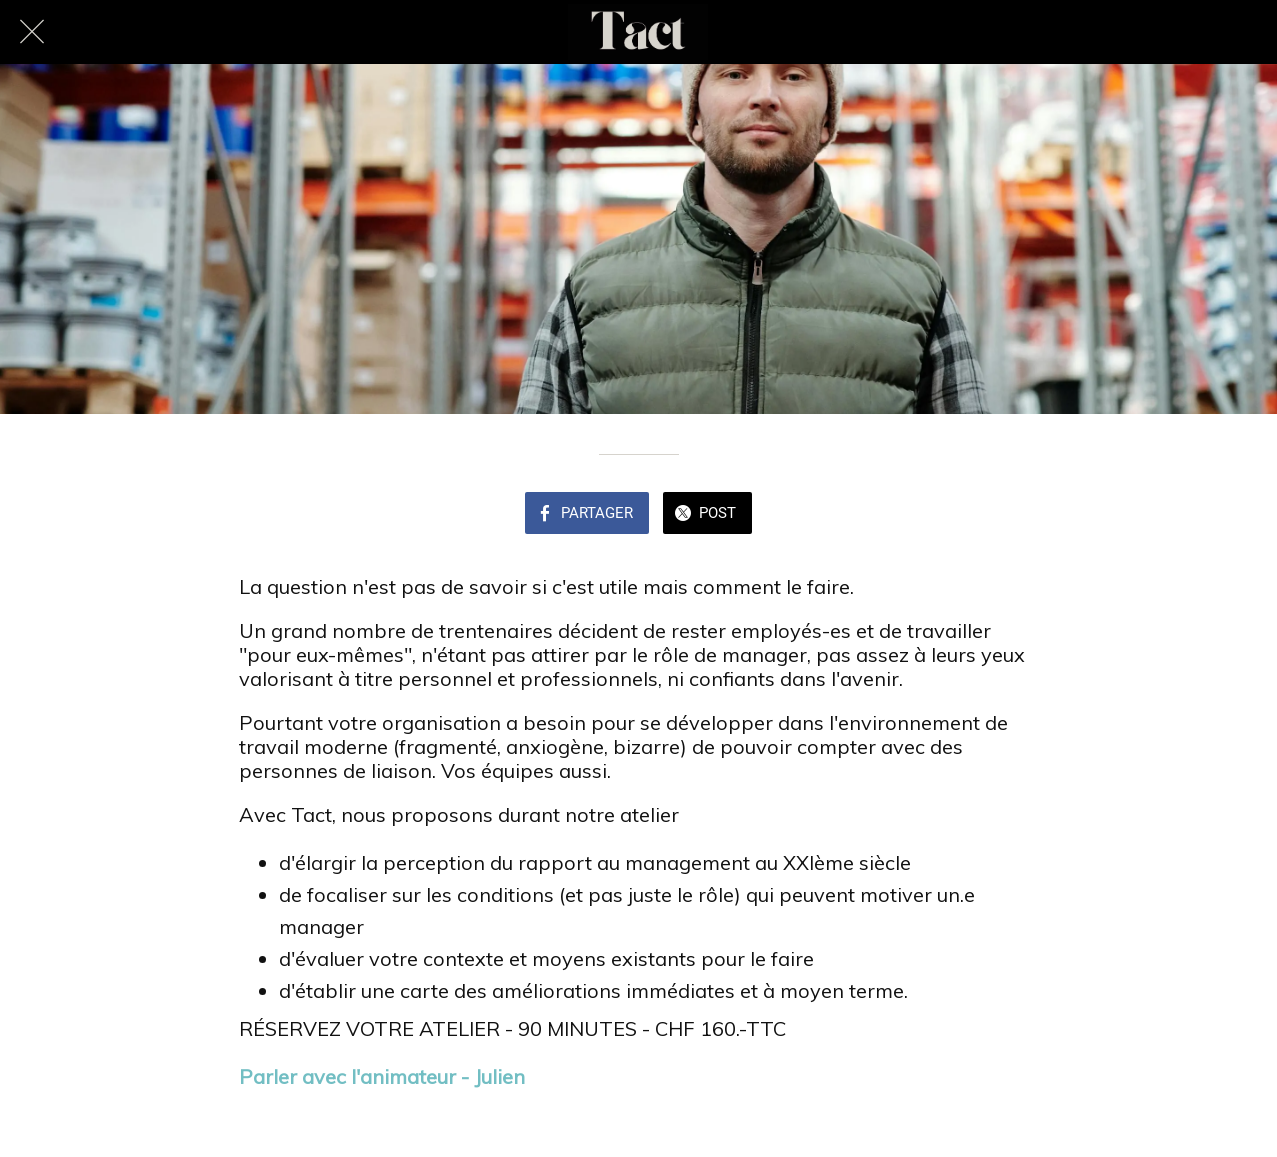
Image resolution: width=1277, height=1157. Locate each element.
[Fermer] (32, 32)
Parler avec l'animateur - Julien (382, 1076)
